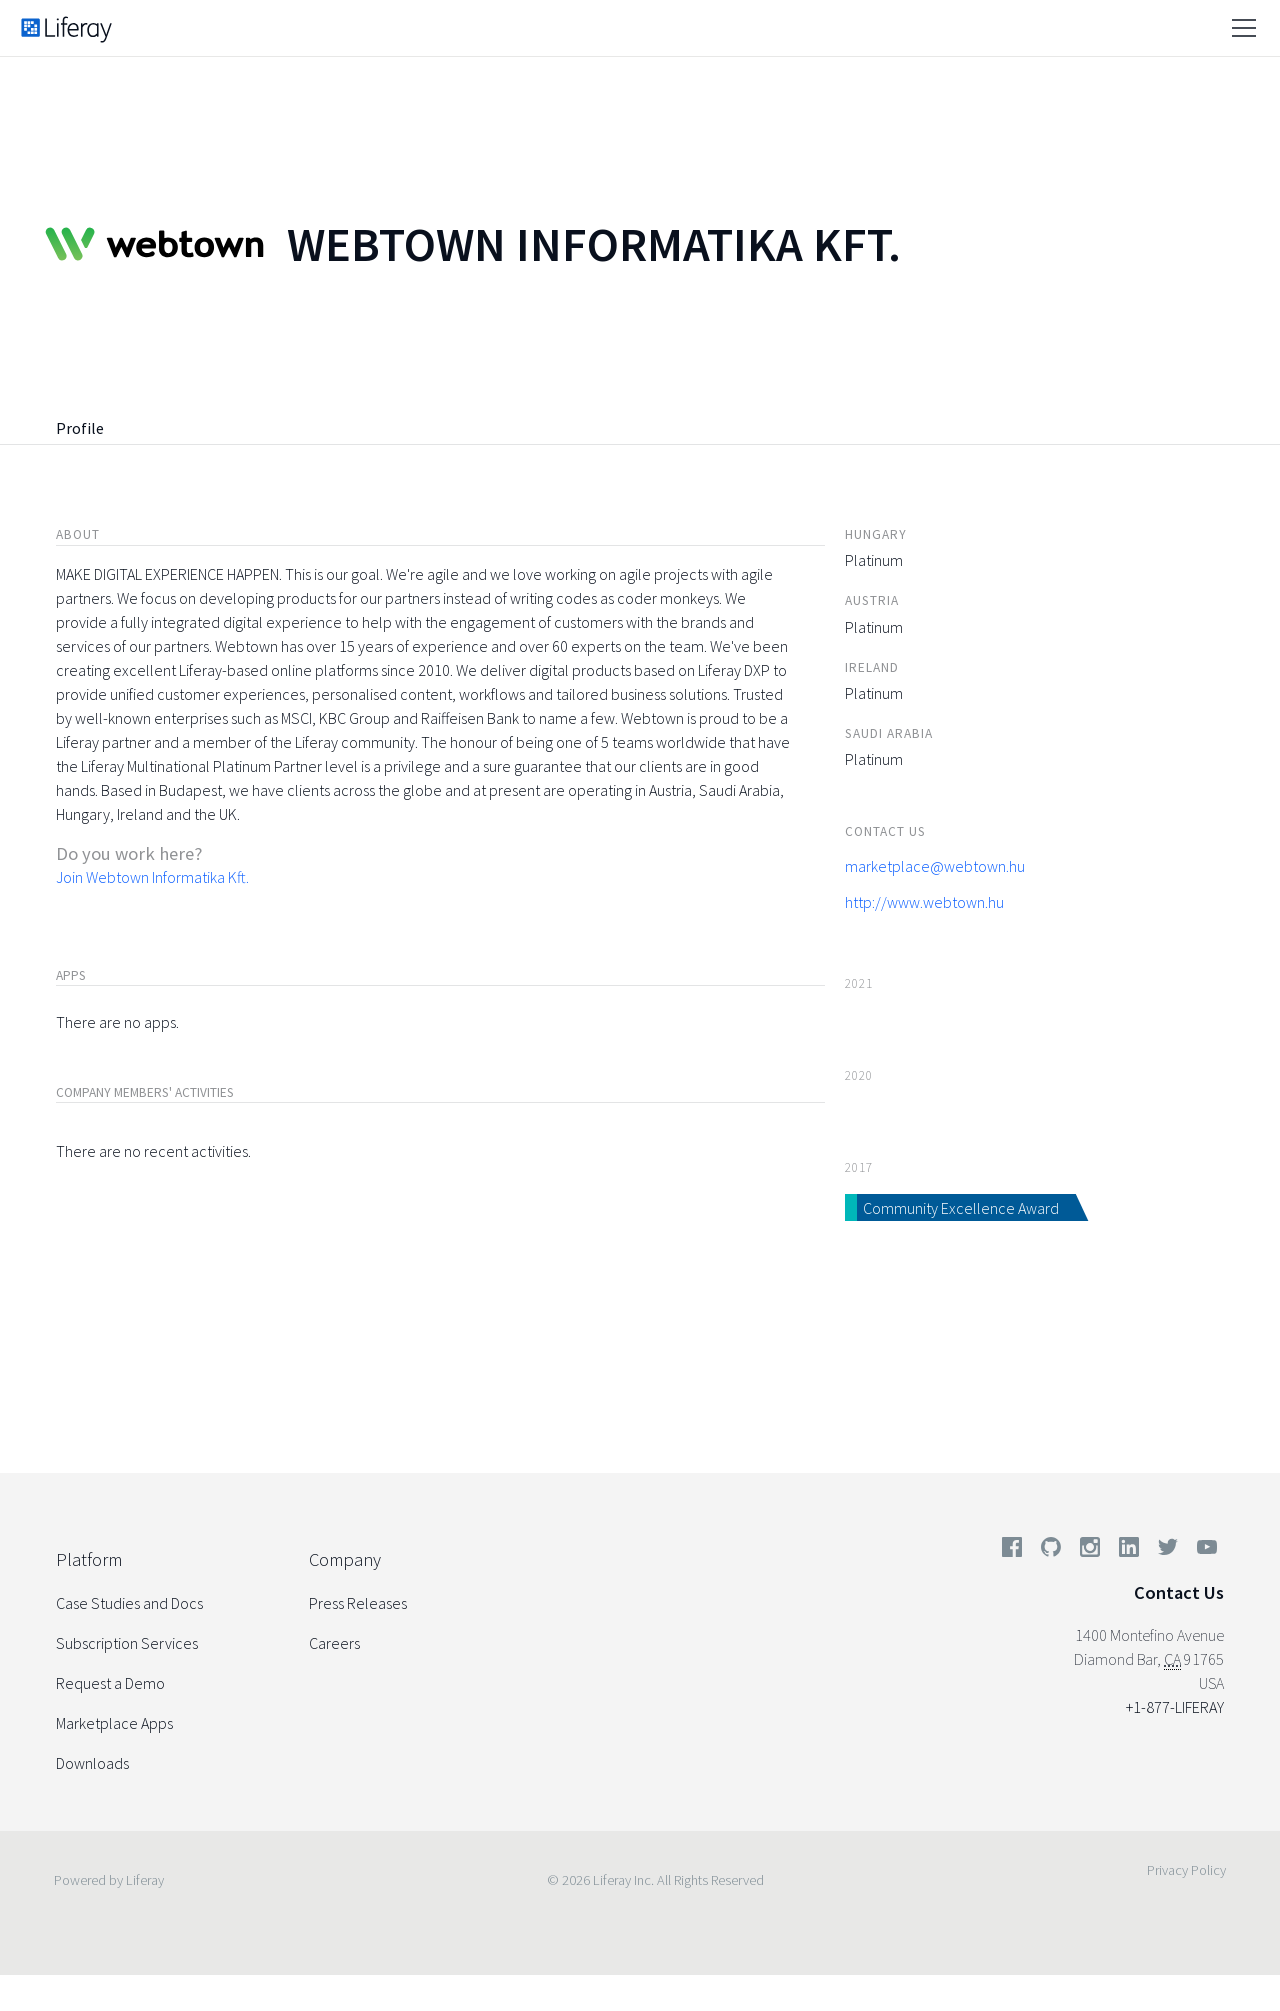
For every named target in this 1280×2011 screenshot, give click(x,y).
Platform (89, 1559)
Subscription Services (127, 1643)
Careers (334, 1643)
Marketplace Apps (114, 1723)
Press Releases (358, 1603)
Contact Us (1179, 1592)
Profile (80, 428)
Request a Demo (110, 1683)
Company (345, 1559)
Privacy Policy (1186, 1870)
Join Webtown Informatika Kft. (152, 877)
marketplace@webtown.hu (935, 866)
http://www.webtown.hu (924, 902)
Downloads (92, 1763)
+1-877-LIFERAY (1175, 1707)
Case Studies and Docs (129, 1603)
